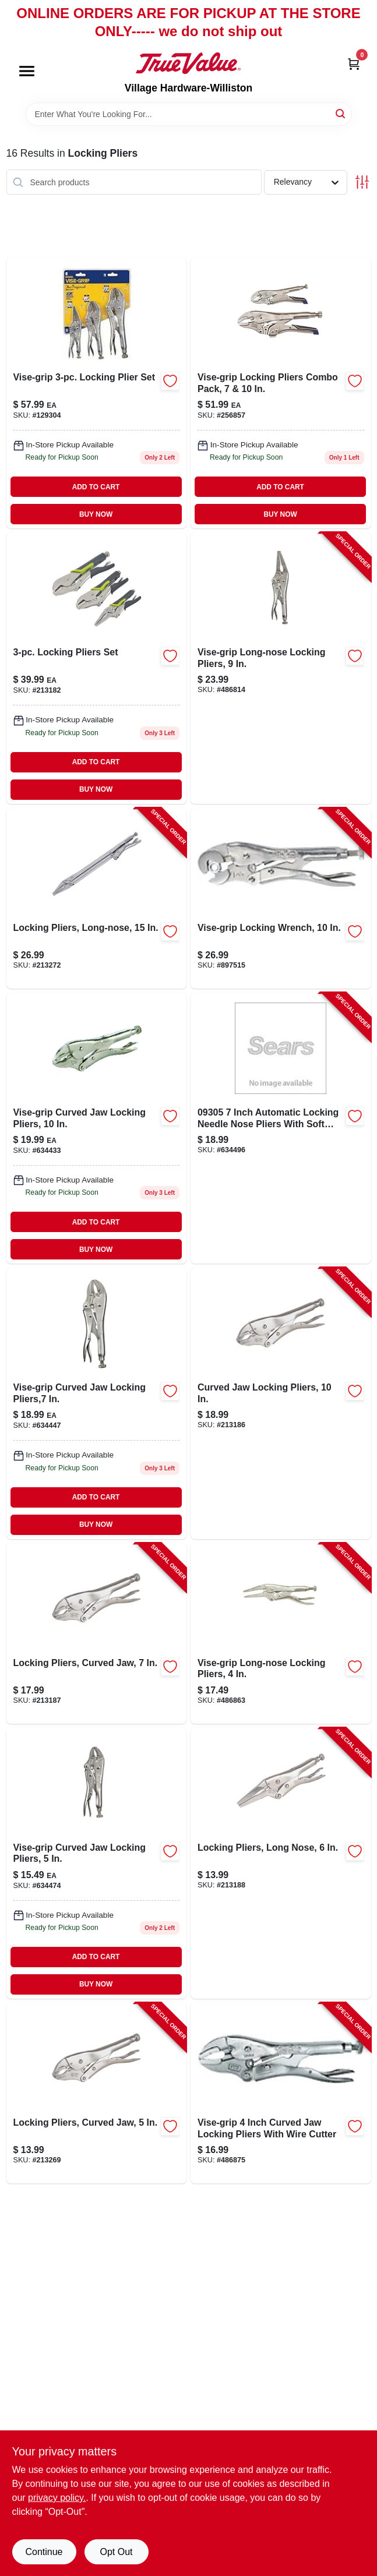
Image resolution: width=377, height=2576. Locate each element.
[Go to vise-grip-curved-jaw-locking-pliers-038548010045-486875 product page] (281, 2093)
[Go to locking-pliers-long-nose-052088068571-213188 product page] (281, 1863)
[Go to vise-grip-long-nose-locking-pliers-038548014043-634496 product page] (281, 1128)
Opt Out (116, 2552)
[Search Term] (189, 114)
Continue (43, 2552)
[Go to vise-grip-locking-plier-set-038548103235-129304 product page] (96, 392)
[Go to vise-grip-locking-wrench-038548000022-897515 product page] (281, 898)
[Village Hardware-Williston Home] (188, 62)
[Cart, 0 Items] (354, 63)
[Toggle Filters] (362, 182)
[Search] (341, 113)
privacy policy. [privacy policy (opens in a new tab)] (57, 2498)
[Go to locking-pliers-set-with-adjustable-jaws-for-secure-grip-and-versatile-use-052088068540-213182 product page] (96, 667)
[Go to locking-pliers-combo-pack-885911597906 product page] (281, 392)
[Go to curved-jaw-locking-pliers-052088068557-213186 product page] (281, 1403)
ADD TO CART (96, 487)
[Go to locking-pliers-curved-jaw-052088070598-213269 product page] (96, 2093)
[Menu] (26, 71)
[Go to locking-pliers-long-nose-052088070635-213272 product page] (96, 898)
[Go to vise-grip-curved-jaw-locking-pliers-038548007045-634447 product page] (96, 1403)
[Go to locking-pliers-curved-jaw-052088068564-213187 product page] (96, 1633)
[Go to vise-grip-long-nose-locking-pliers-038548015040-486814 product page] (281, 667)
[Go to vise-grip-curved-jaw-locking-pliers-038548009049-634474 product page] (96, 1863)
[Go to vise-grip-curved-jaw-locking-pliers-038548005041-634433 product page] (96, 1128)
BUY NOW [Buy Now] (95, 514)
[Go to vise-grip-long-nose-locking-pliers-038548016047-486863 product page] (281, 1633)
